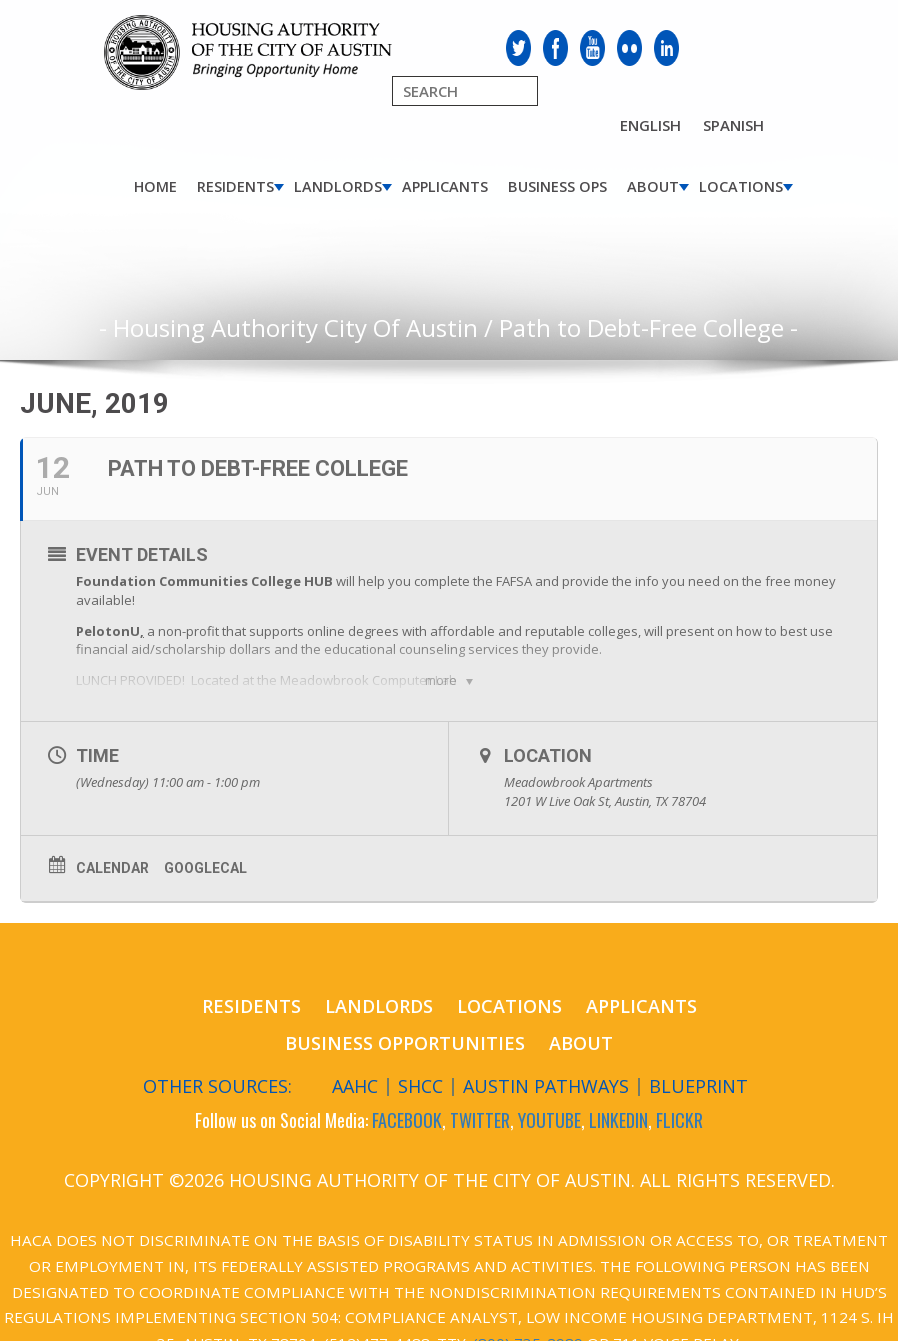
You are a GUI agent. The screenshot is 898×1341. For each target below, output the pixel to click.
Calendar (112, 868)
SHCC (420, 1086)
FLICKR (679, 1120)
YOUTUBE (549, 1120)
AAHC (355, 1086)
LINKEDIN (618, 1120)
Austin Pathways (546, 1086)
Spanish (733, 125)
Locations (741, 186)
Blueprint (698, 1086)
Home (155, 186)
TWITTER (480, 1120)
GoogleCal (205, 868)
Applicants (445, 186)
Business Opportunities (405, 1043)
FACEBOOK (407, 1120)
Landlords (338, 186)
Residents (235, 186)
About (653, 186)
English (650, 125)
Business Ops (557, 186)
